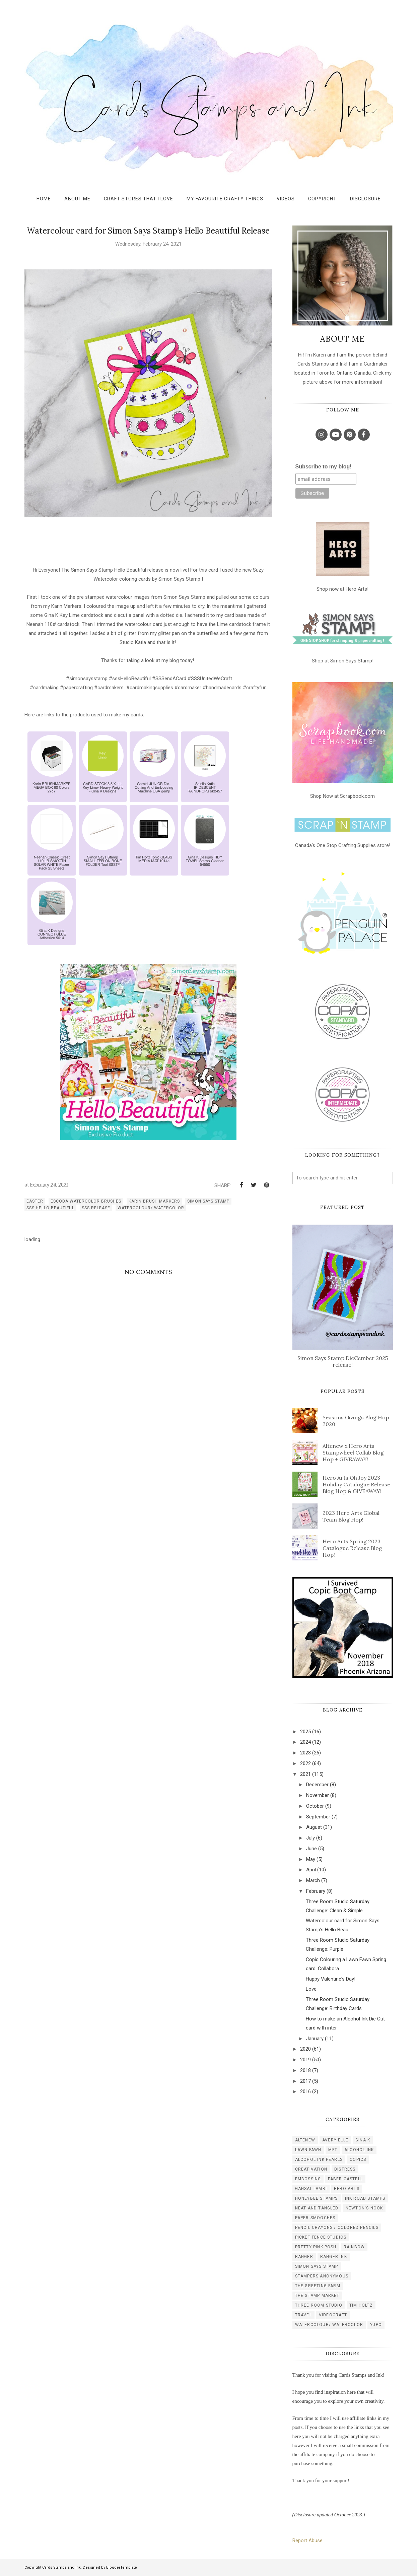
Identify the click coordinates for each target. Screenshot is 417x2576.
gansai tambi (311, 2188)
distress (345, 2169)
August (314, 1827)
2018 (305, 2070)
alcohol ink (359, 2149)
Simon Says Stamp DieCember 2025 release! (342, 1361)
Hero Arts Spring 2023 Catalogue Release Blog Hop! (352, 1548)
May (310, 1859)
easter (34, 1201)
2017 (305, 2081)
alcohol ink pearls (319, 2159)
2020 (305, 2049)
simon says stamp (208, 1201)
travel (303, 2315)
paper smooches (315, 2217)
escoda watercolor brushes (86, 1201)
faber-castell (345, 2179)
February (315, 1891)
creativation (311, 2169)
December (317, 1785)
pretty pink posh (316, 2247)
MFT (332, 2149)
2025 (305, 1732)
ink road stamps (365, 2198)
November (317, 1795)
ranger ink (333, 2256)
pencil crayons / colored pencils (336, 2227)
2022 (305, 1763)
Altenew (305, 2140)
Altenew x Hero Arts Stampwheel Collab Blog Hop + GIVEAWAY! (353, 1452)
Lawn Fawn (308, 2149)
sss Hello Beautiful (50, 1208)
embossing (308, 2179)
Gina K (362, 2140)
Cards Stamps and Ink (61, 2567)
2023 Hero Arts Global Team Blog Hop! (351, 1516)
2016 (305, 2091)
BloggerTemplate (121, 2567)
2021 (305, 1774)
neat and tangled (317, 2208)
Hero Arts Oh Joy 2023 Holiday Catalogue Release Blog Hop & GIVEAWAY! (356, 1484)
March (313, 1880)
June (311, 1849)
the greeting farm (317, 2285)
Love (311, 1989)
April (311, 1870)
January (315, 2039)
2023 (305, 1753)
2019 (305, 2060)
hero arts (346, 2188)
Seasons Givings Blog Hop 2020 (356, 1420)
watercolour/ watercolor (151, 1208)
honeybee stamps (316, 2198)
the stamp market (317, 2295)
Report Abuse (307, 2540)
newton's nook (364, 2208)
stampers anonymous (322, 2276)
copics (358, 2159)
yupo (376, 2324)
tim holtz (361, 2305)
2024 (305, 1742)
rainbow (354, 2247)
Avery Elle (335, 2140)
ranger (304, 2256)
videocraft (333, 2315)
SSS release (96, 1208)
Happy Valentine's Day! (330, 1979)
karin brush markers (154, 1201)
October (315, 1806)
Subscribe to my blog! (323, 466)
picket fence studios (321, 2237)
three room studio (318, 2305)
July (310, 1838)
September (318, 1817)
